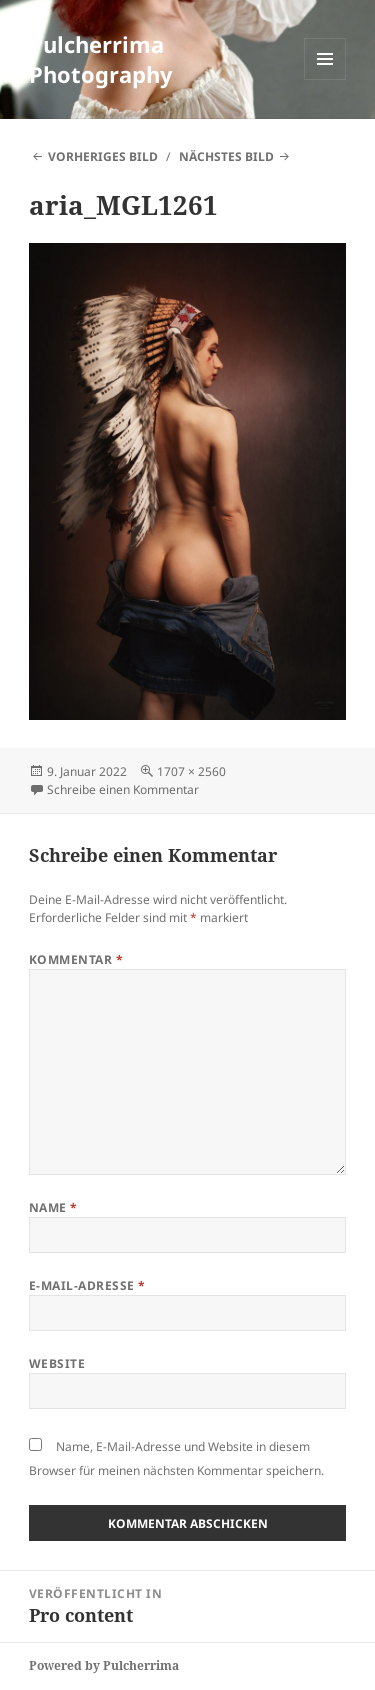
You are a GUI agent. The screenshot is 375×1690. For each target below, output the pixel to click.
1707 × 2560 (191, 771)
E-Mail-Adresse (87, 1285)
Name (53, 1207)
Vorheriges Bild (103, 156)
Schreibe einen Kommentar (123, 789)
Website (57, 1363)
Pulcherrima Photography (101, 59)
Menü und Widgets (325, 79)
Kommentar (76, 959)
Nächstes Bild (226, 156)
